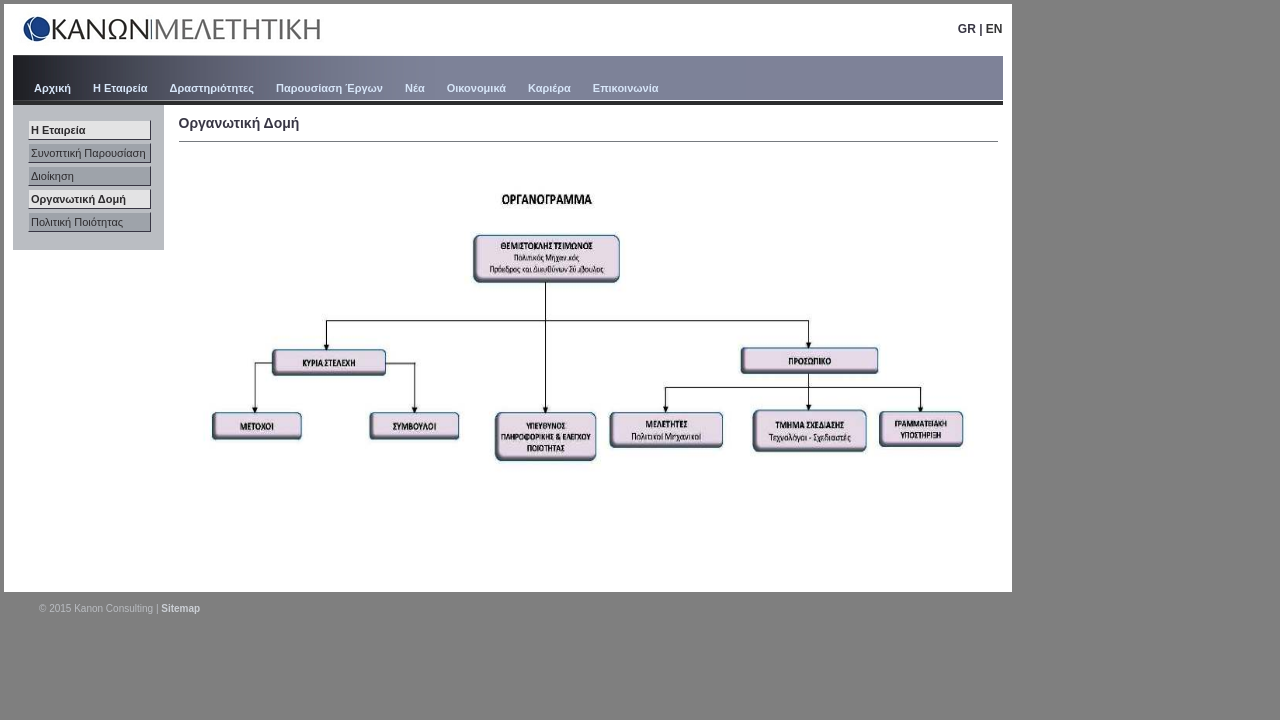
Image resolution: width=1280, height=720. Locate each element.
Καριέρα (549, 88)
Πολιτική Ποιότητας (77, 222)
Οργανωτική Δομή (78, 199)
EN (994, 29)
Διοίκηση (52, 176)
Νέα (415, 88)
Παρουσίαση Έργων (329, 88)
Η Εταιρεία (120, 88)
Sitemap (180, 608)
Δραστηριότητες (212, 88)
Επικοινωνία (626, 88)
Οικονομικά (476, 88)
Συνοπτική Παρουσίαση (88, 153)
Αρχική (52, 88)
